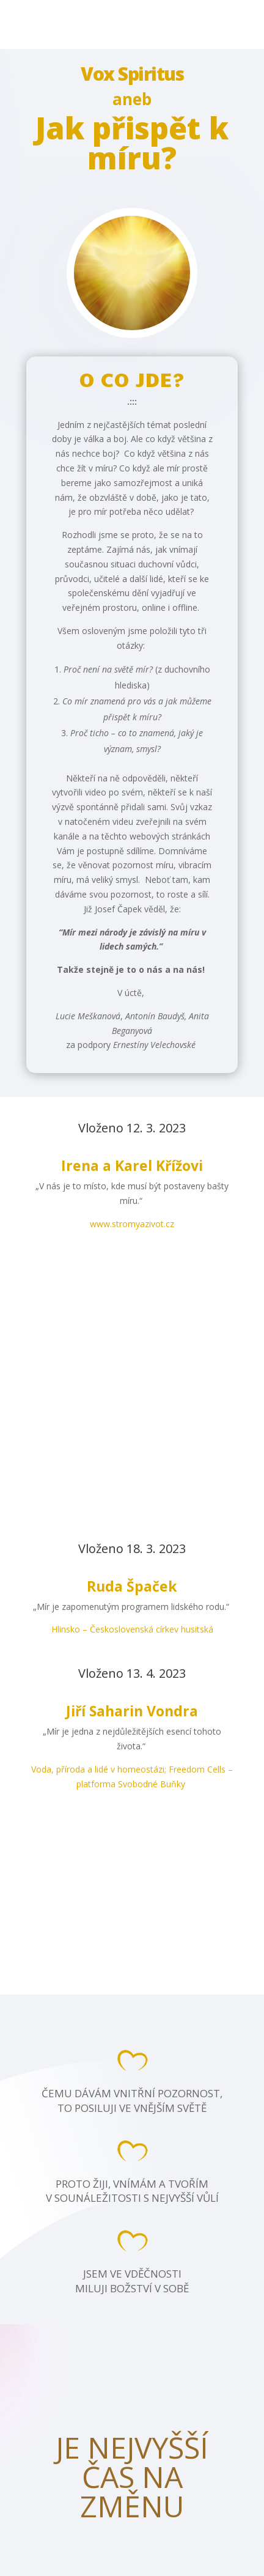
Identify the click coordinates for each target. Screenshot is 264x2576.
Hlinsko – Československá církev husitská (132, 1629)
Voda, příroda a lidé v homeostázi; (100, 1769)
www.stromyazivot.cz (132, 1224)
